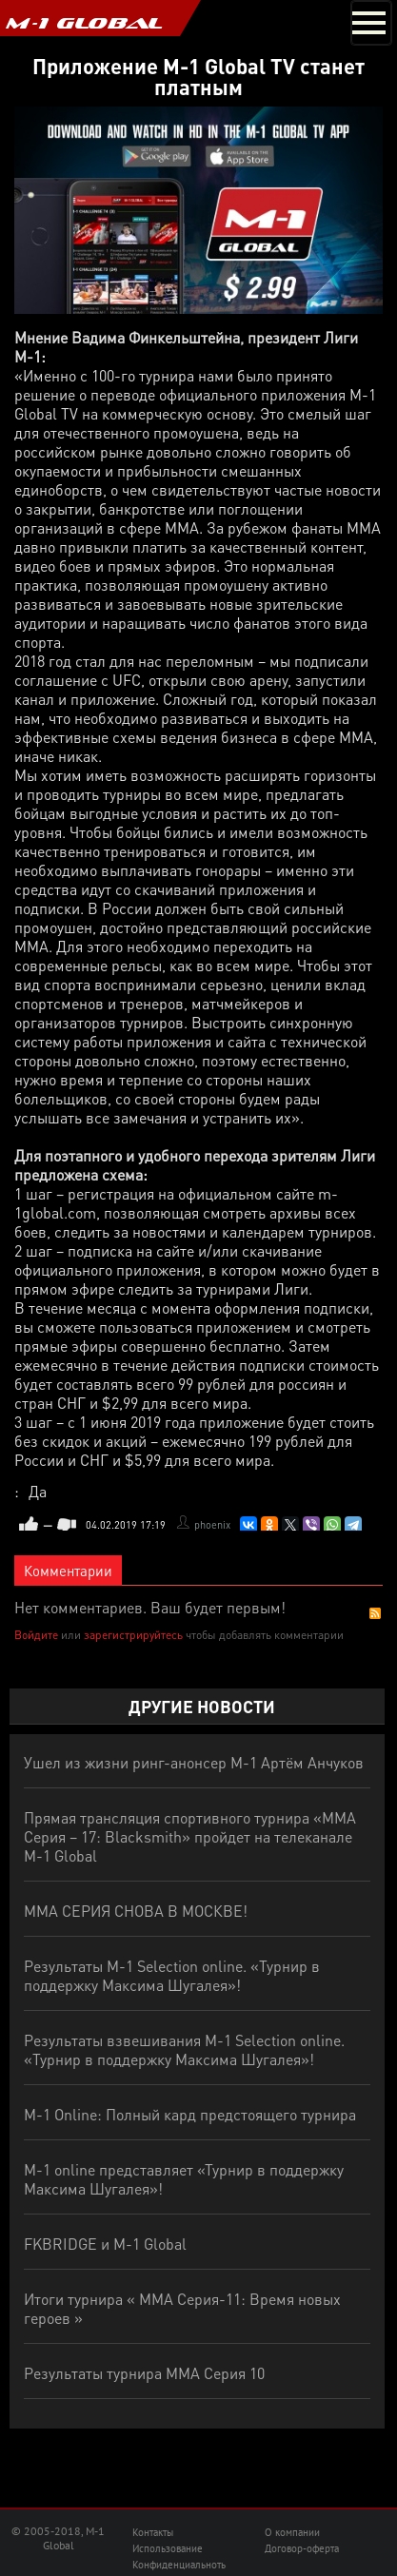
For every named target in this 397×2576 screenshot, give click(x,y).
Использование (167, 2548)
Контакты (152, 2532)
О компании (292, 2532)
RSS (375, 1613)
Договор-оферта (302, 2548)
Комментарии (68, 1570)
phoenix (212, 1525)
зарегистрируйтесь (133, 1635)
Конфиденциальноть (179, 2564)
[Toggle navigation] (371, 23)
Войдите (36, 1635)
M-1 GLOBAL (84, 22)
